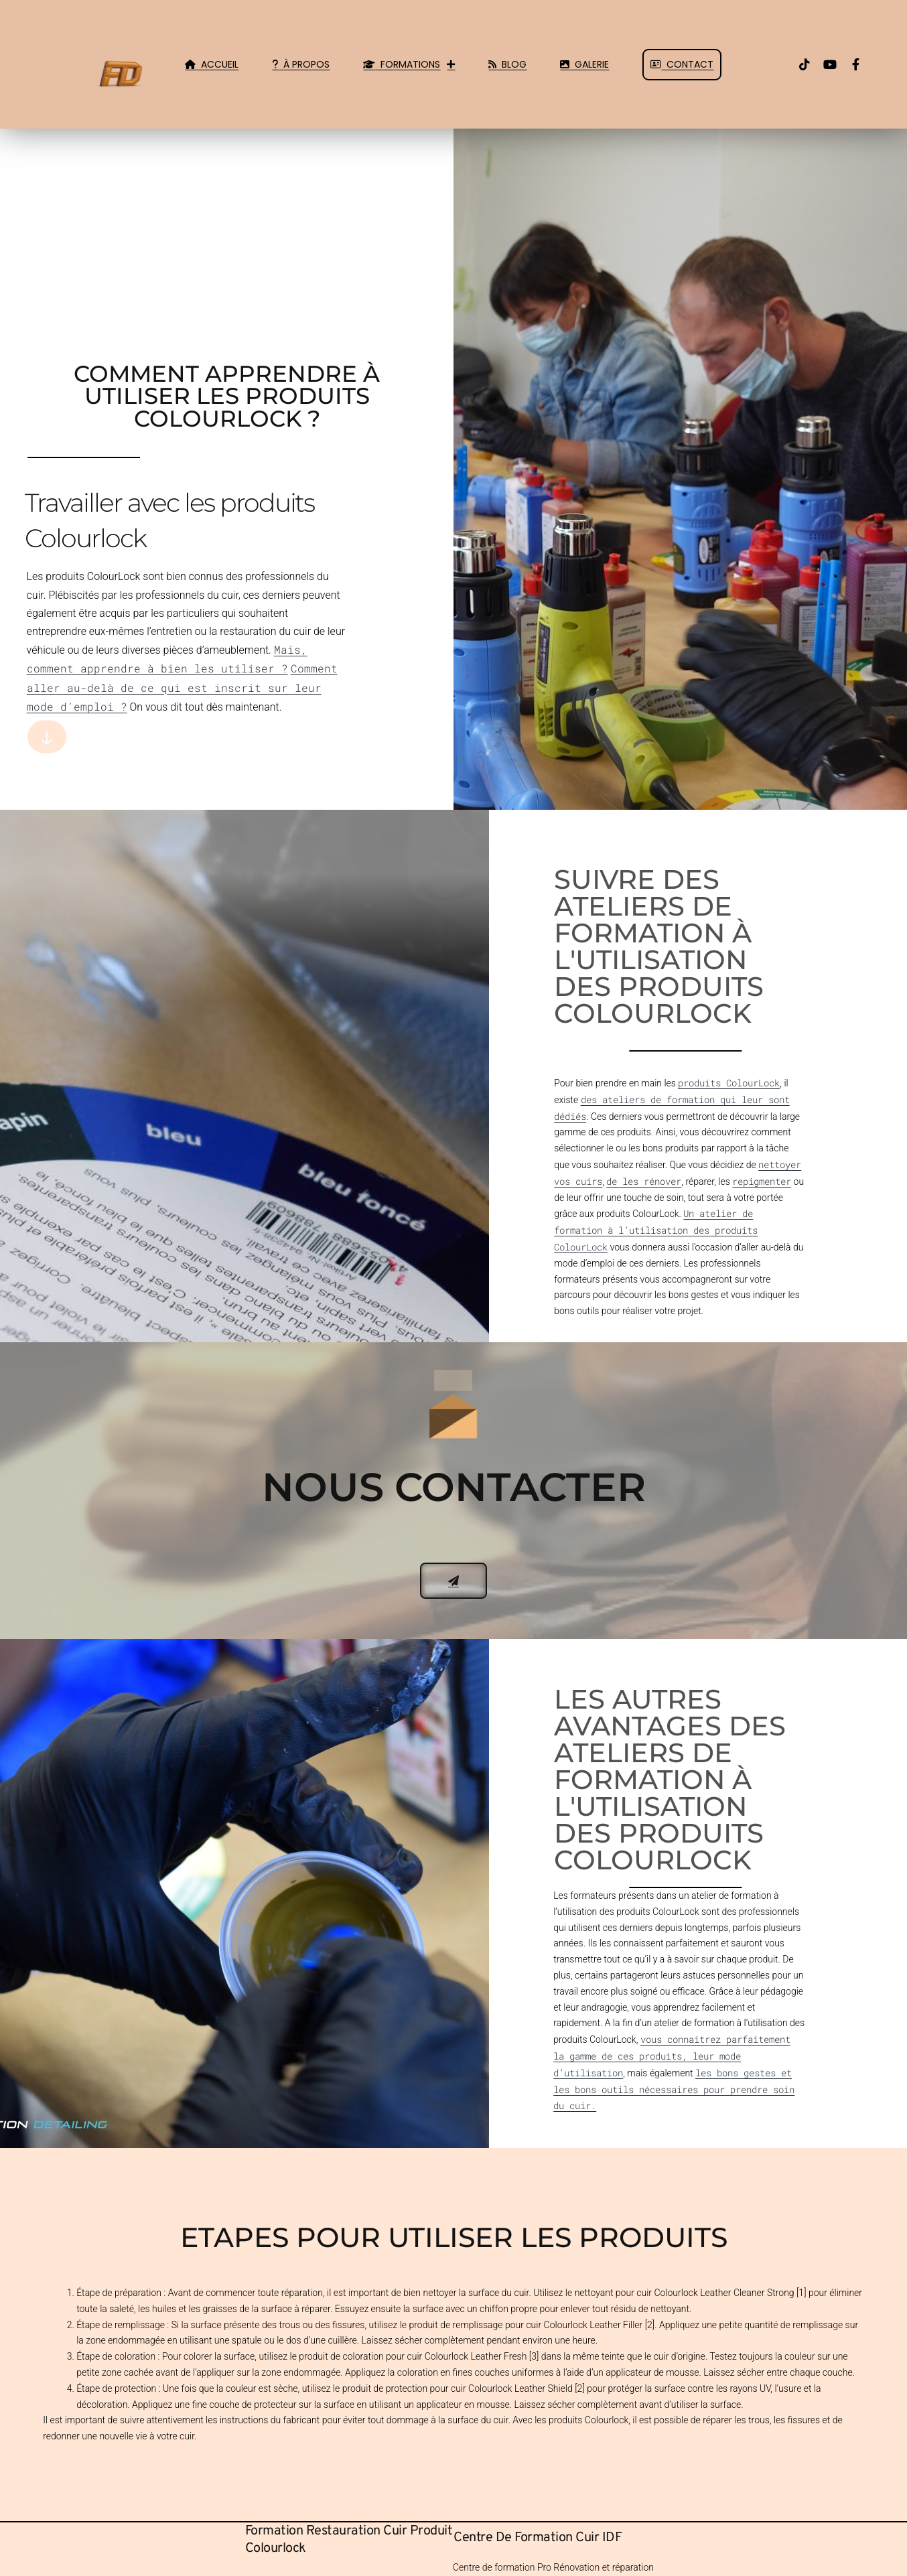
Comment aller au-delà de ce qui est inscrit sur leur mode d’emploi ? (182, 687)
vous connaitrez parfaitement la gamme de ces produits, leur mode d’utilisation (671, 2056)
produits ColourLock (729, 1082)
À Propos (301, 64)
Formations (409, 64)
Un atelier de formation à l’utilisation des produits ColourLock (656, 1230)
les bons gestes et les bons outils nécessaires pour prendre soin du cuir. (673, 2089)
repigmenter (761, 1181)
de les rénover (643, 1181)
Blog (507, 64)
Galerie (584, 64)
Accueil (211, 64)
